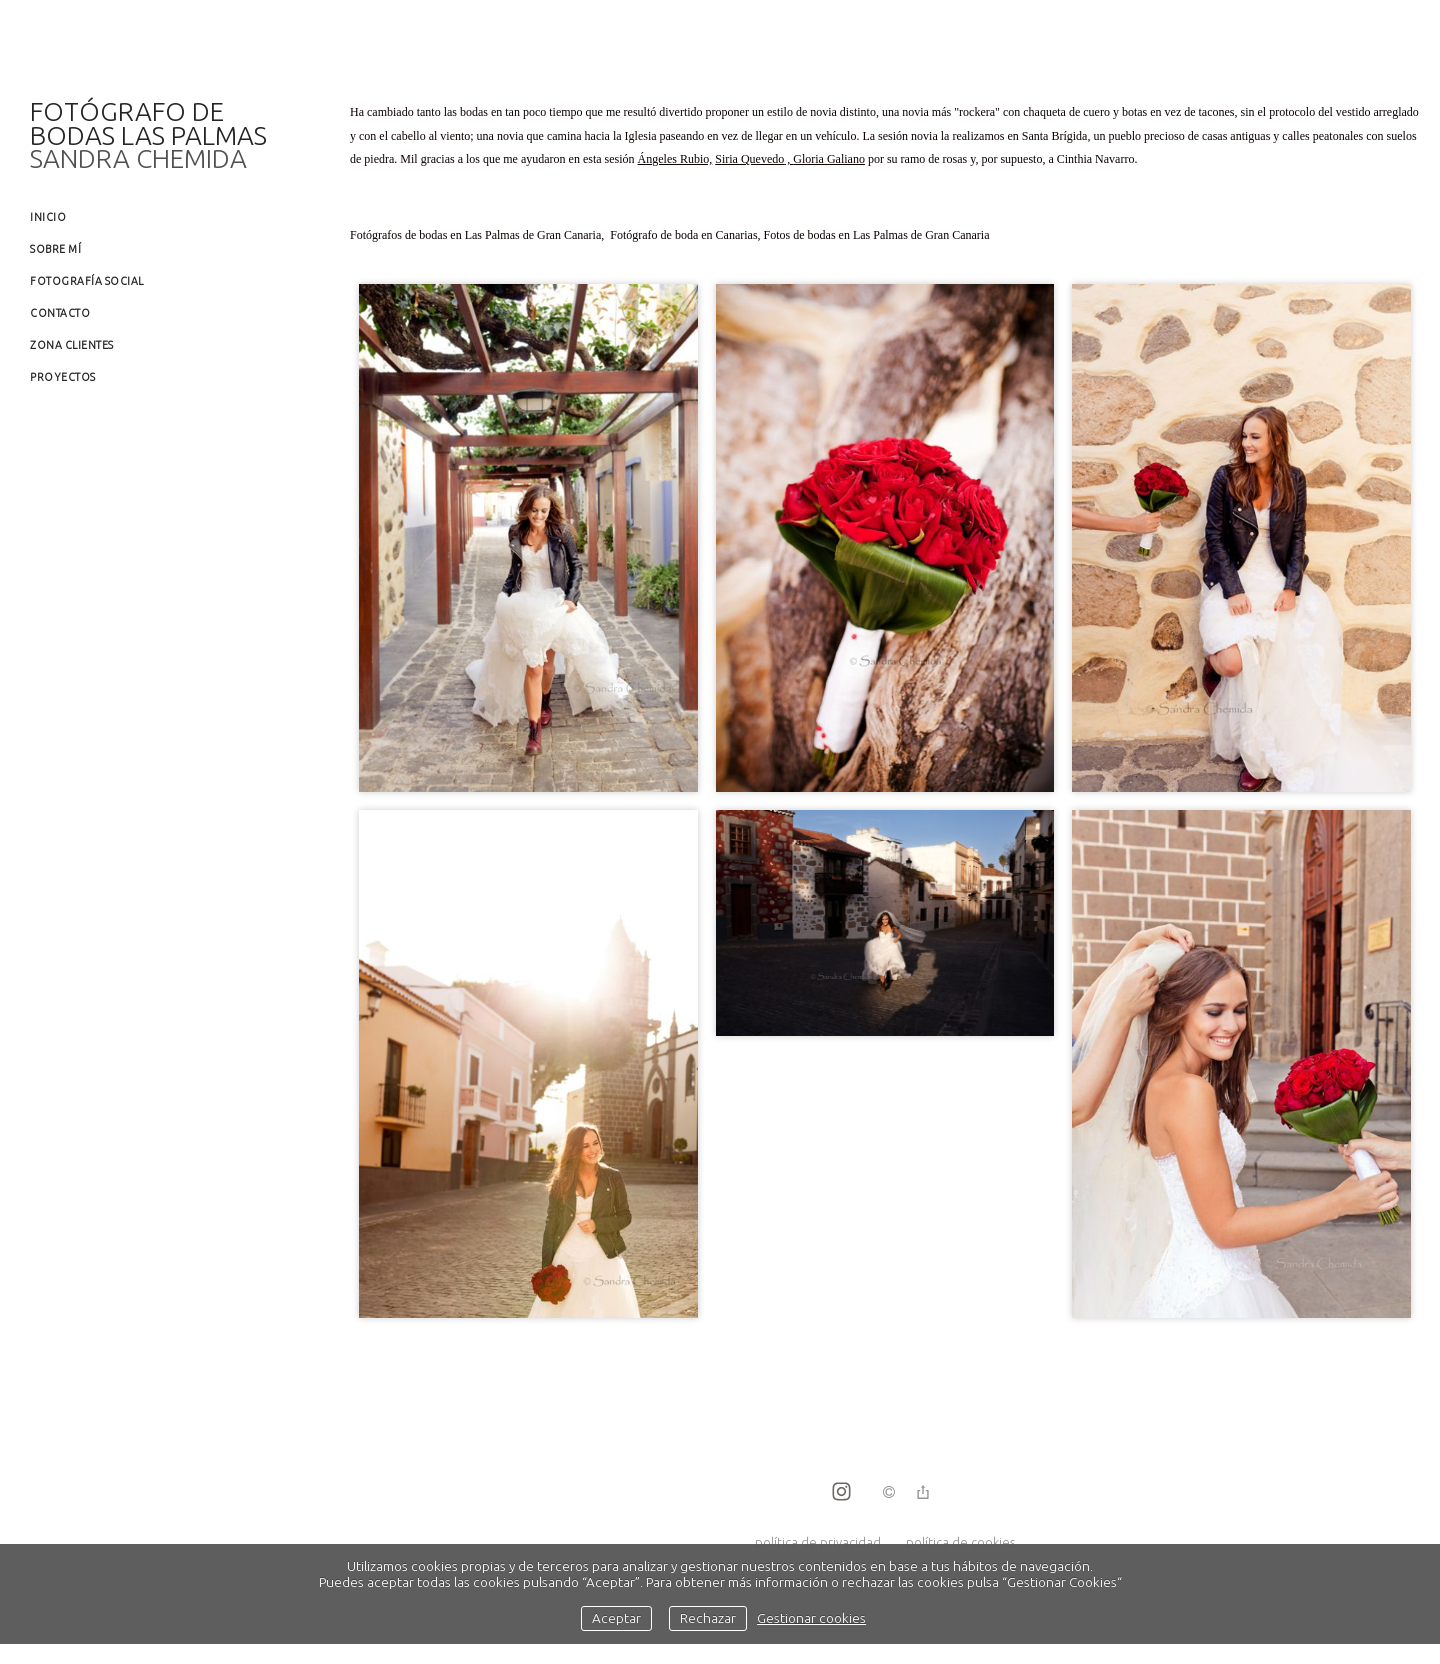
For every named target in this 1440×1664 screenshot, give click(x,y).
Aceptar (616, 1618)
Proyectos (63, 377)
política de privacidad (818, 1542)
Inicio (48, 217)
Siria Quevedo (749, 159)
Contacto (60, 313)
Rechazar (708, 1618)
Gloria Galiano (829, 159)
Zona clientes (72, 345)
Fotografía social (87, 281)
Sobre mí (55, 249)
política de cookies (960, 1542)
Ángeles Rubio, (675, 159)
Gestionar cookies (811, 1618)
